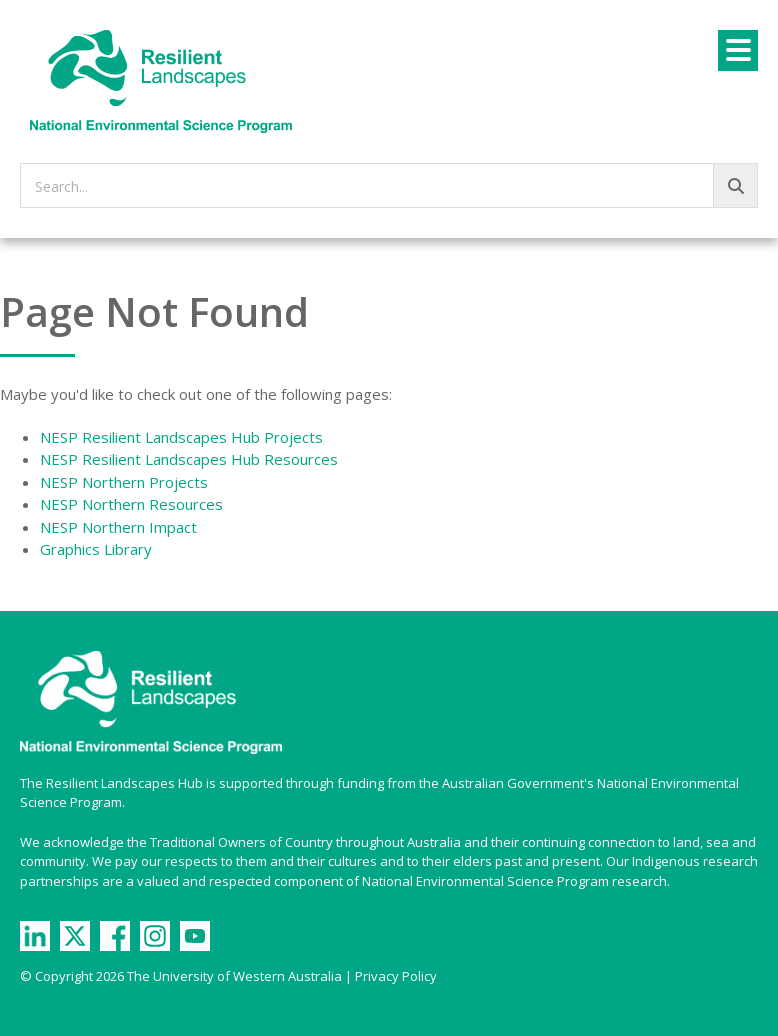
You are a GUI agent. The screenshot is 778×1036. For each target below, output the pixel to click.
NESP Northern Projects (124, 482)
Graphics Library (96, 549)
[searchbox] (389, 185)
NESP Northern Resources (131, 504)
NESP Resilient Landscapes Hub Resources (189, 459)
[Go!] (735, 185)
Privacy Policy (396, 976)
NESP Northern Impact (118, 527)
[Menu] (738, 50)
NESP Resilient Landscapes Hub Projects (181, 437)
